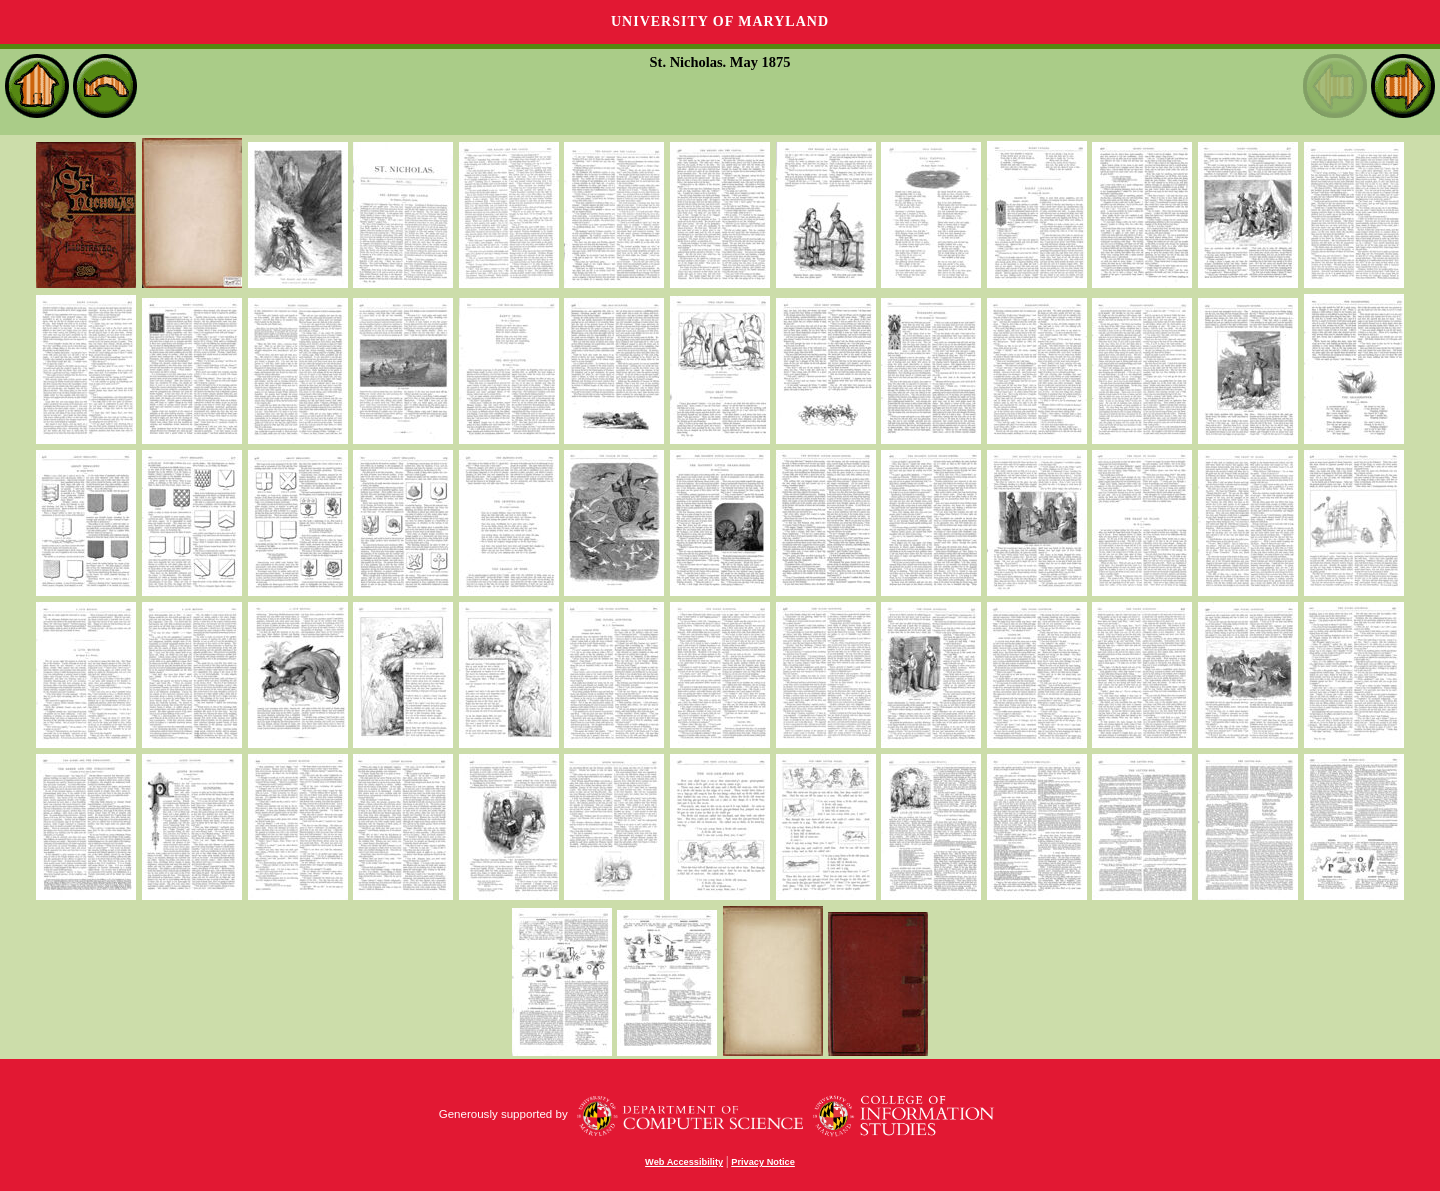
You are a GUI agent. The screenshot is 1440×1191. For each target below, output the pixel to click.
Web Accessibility (684, 1162)
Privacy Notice (763, 1162)
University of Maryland (720, 21)
